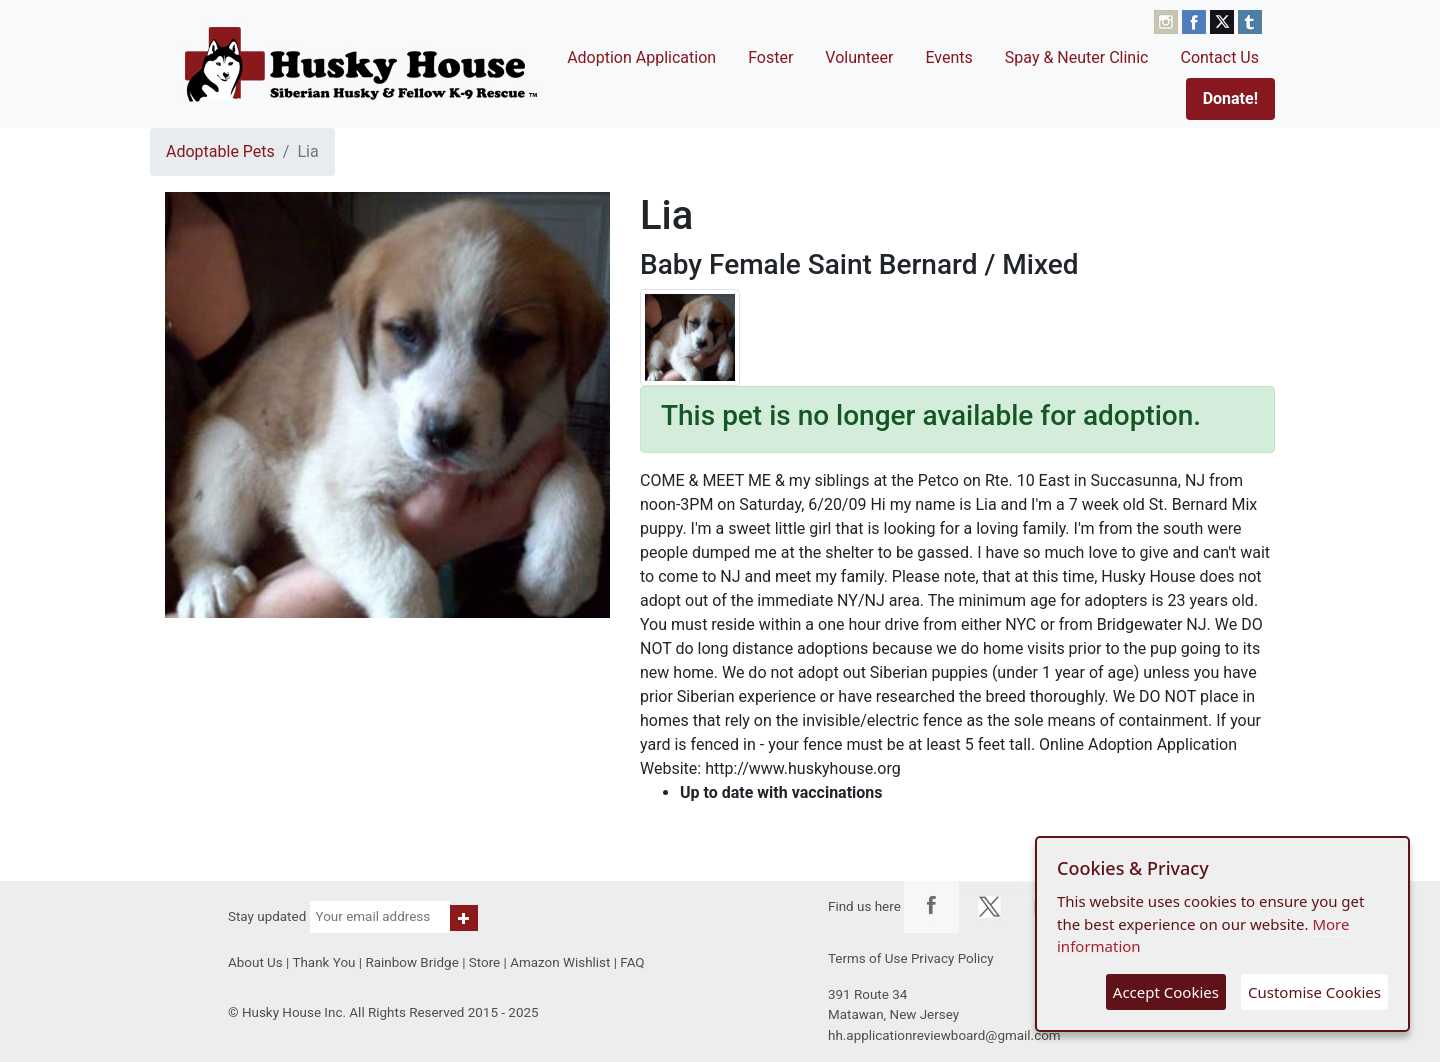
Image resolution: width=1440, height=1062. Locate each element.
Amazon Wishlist (560, 962)
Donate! (1230, 98)
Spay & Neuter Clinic (1077, 57)
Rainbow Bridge (411, 962)
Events (948, 57)
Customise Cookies (1314, 992)
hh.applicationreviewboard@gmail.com (944, 1035)
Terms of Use (868, 958)
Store (484, 962)
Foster (770, 57)
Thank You (323, 962)
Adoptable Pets (220, 151)
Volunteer (859, 57)
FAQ (632, 962)
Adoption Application (641, 57)
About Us (255, 962)
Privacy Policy (952, 958)
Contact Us (1219, 57)
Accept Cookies (1166, 992)
